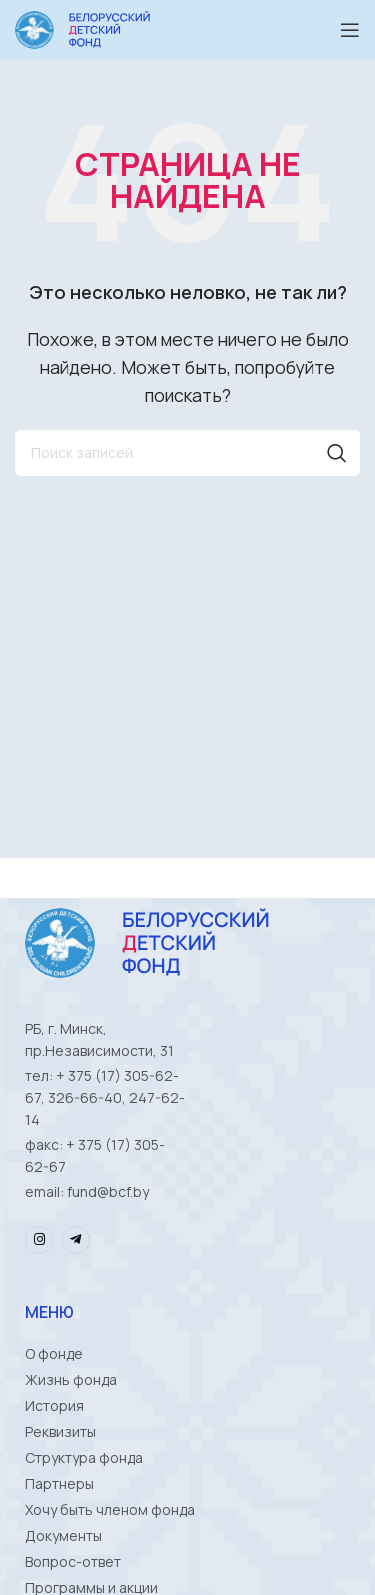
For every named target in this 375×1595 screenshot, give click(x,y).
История (54, 1405)
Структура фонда (84, 1457)
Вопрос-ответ (73, 1561)
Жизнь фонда (71, 1379)
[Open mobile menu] (350, 30)
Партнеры (59, 1483)
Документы (63, 1535)
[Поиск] (187, 453)
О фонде (54, 1353)
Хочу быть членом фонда (110, 1509)
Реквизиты (60, 1431)
